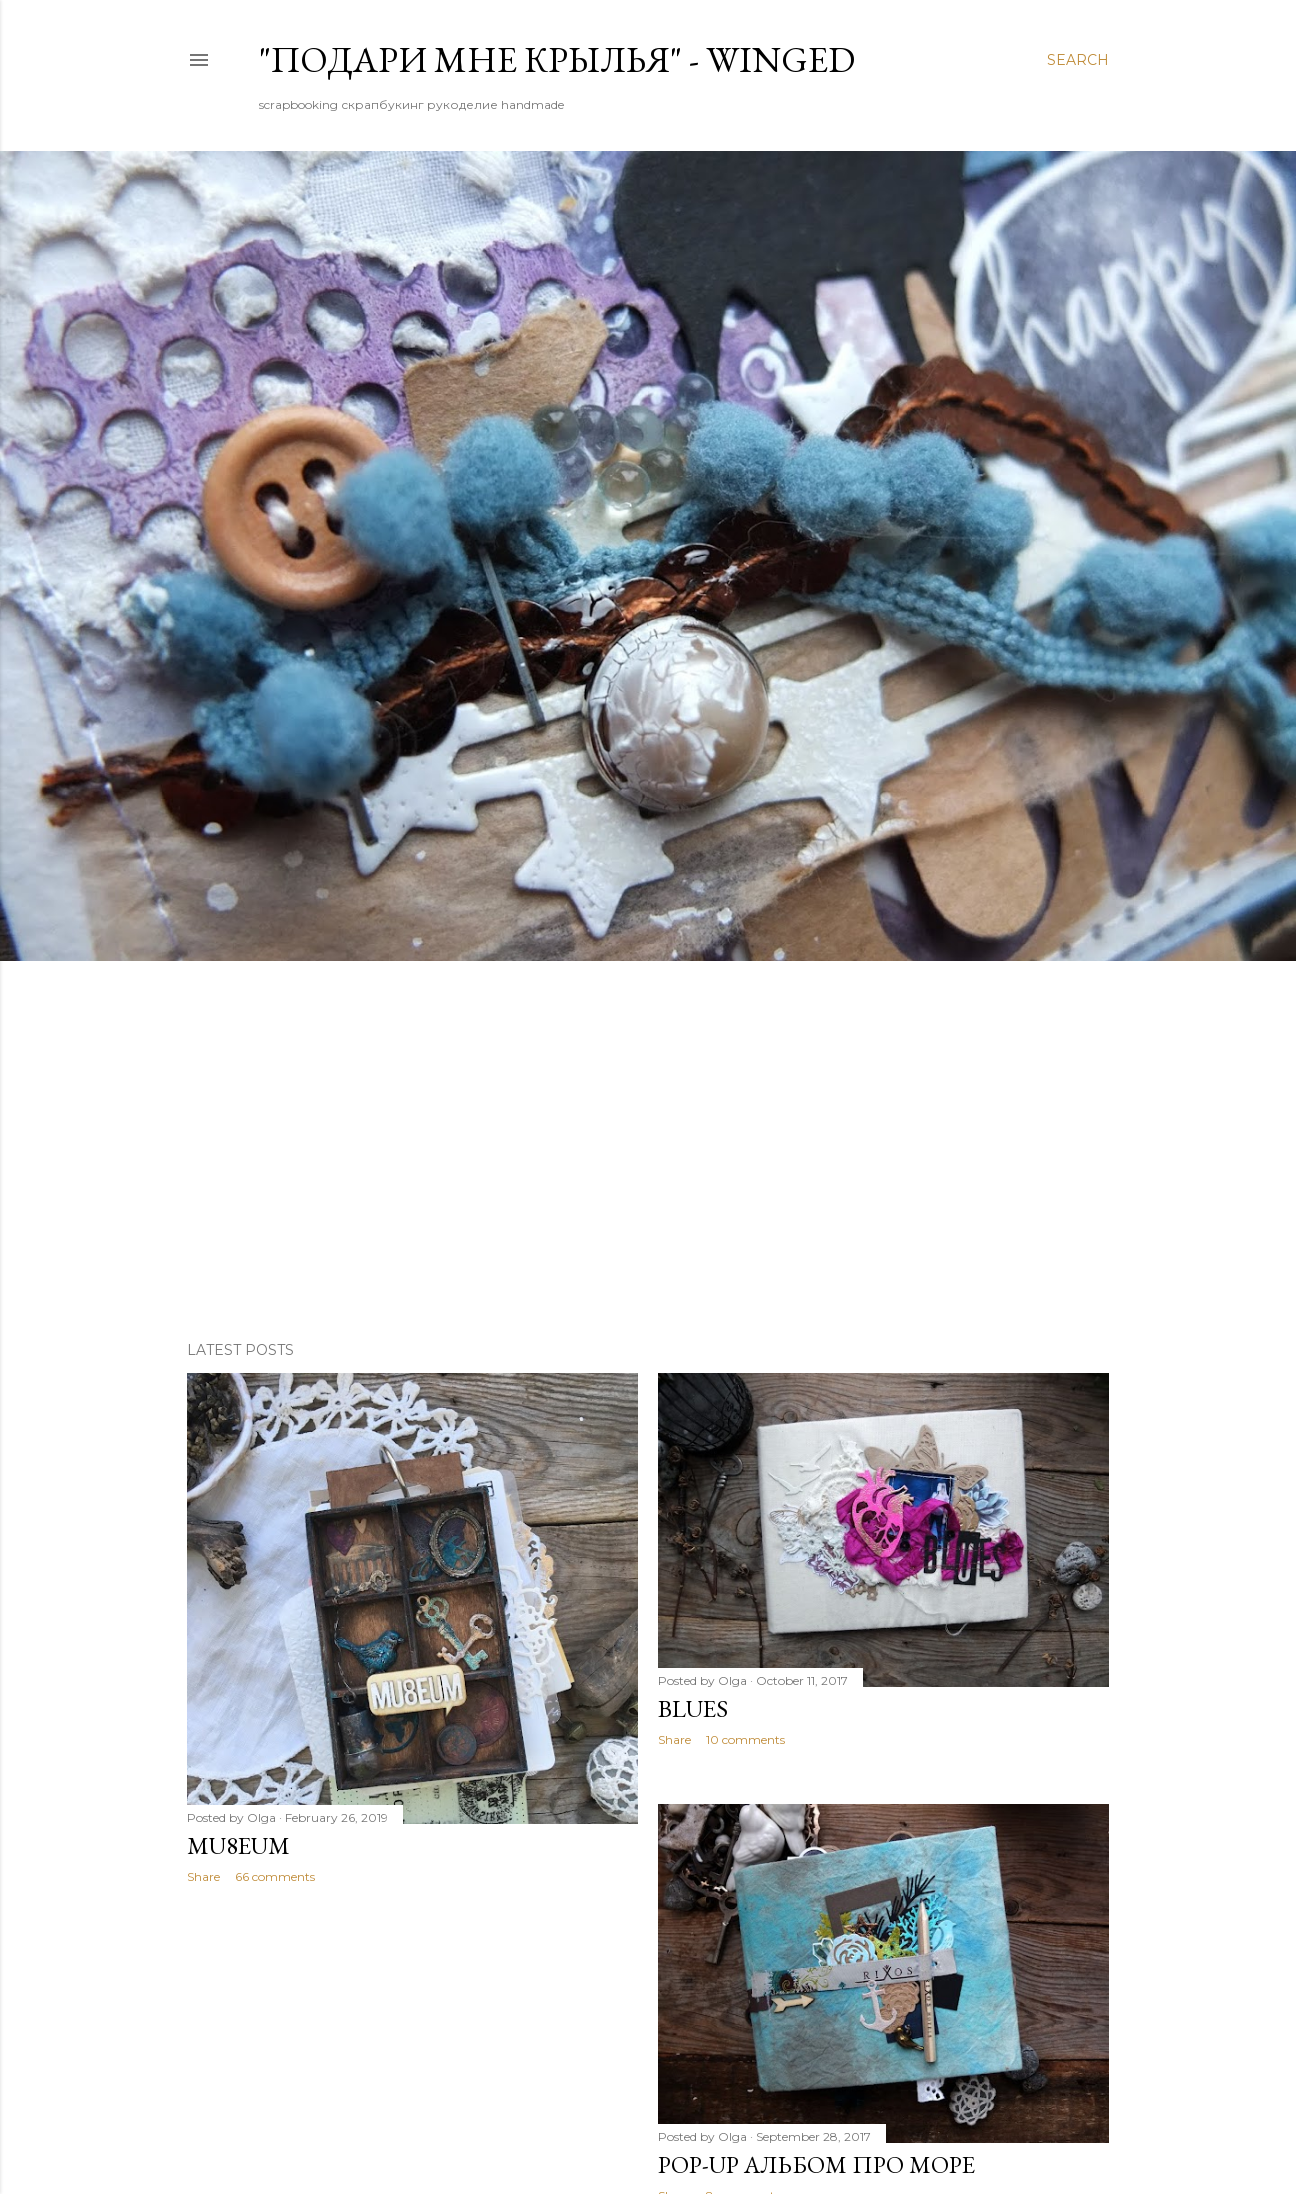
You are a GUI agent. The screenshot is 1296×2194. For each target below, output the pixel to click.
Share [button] (203, 1876)
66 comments (275, 1876)
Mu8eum (238, 1845)
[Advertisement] (648, 1151)
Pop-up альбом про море (816, 2164)
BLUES (693, 1708)
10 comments (745, 1739)
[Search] (1078, 60)
